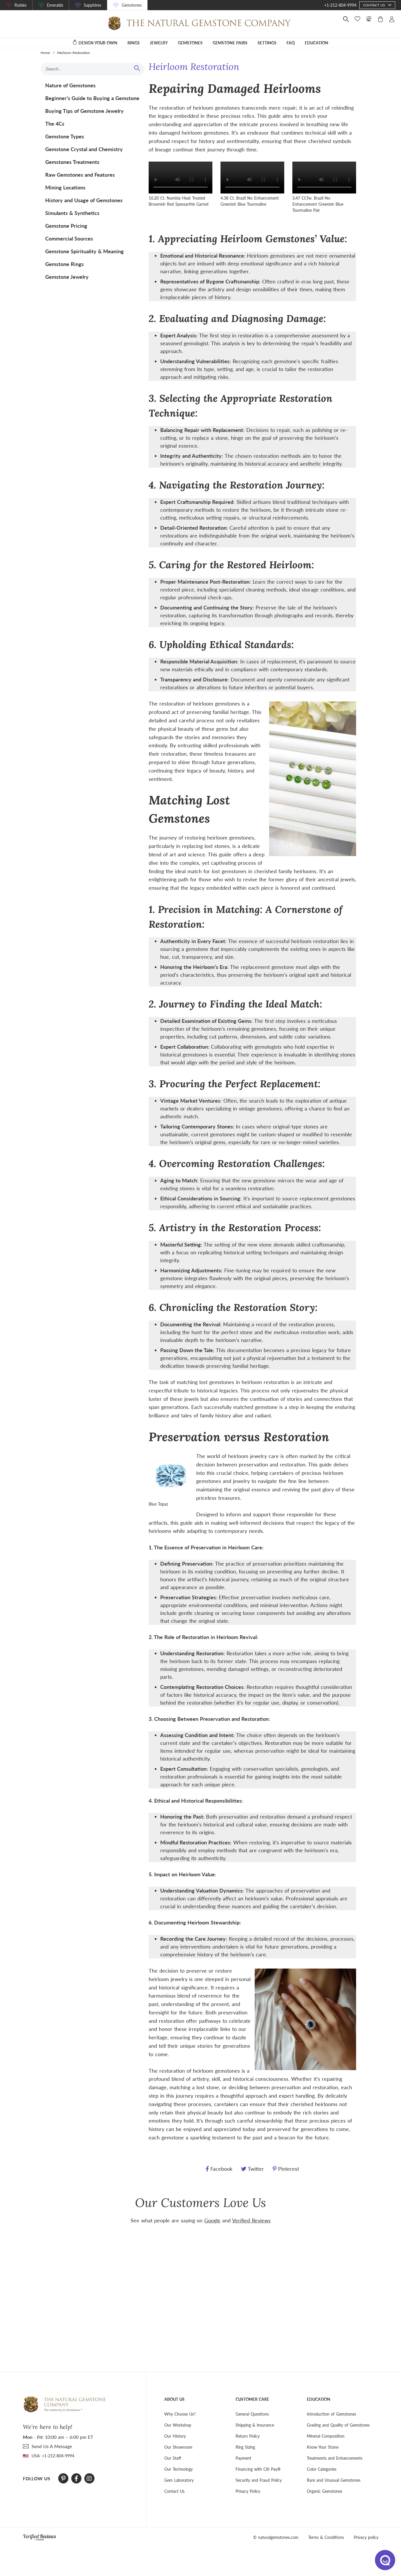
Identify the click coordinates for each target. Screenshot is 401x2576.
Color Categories (321, 2469)
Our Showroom (178, 2447)
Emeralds (55, 5)
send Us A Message (52, 2446)
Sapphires (92, 5)
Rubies (20, 5)
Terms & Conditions (326, 2537)
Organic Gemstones (324, 2491)
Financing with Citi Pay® (258, 2469)
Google (212, 2220)
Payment (243, 2458)
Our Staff (172, 2458)
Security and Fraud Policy (259, 2480)
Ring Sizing (245, 2447)
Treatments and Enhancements (334, 2458)
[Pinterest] (63, 2478)
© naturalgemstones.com (275, 2537)
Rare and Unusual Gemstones (333, 2480)
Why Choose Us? (180, 2414)
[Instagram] (89, 2478)
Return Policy (248, 2436)
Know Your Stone (322, 2447)
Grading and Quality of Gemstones (338, 2425)
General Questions (252, 2414)
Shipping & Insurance (255, 2425)
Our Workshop (177, 2425)
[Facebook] (76, 2478)
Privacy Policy (248, 2491)
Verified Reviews (251, 2220)
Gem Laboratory (179, 2480)
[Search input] (89, 69)
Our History (175, 2436)
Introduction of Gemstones (331, 2414)
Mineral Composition (326, 2436)
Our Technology (178, 2469)
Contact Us (174, 2491)
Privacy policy (366, 2537)
